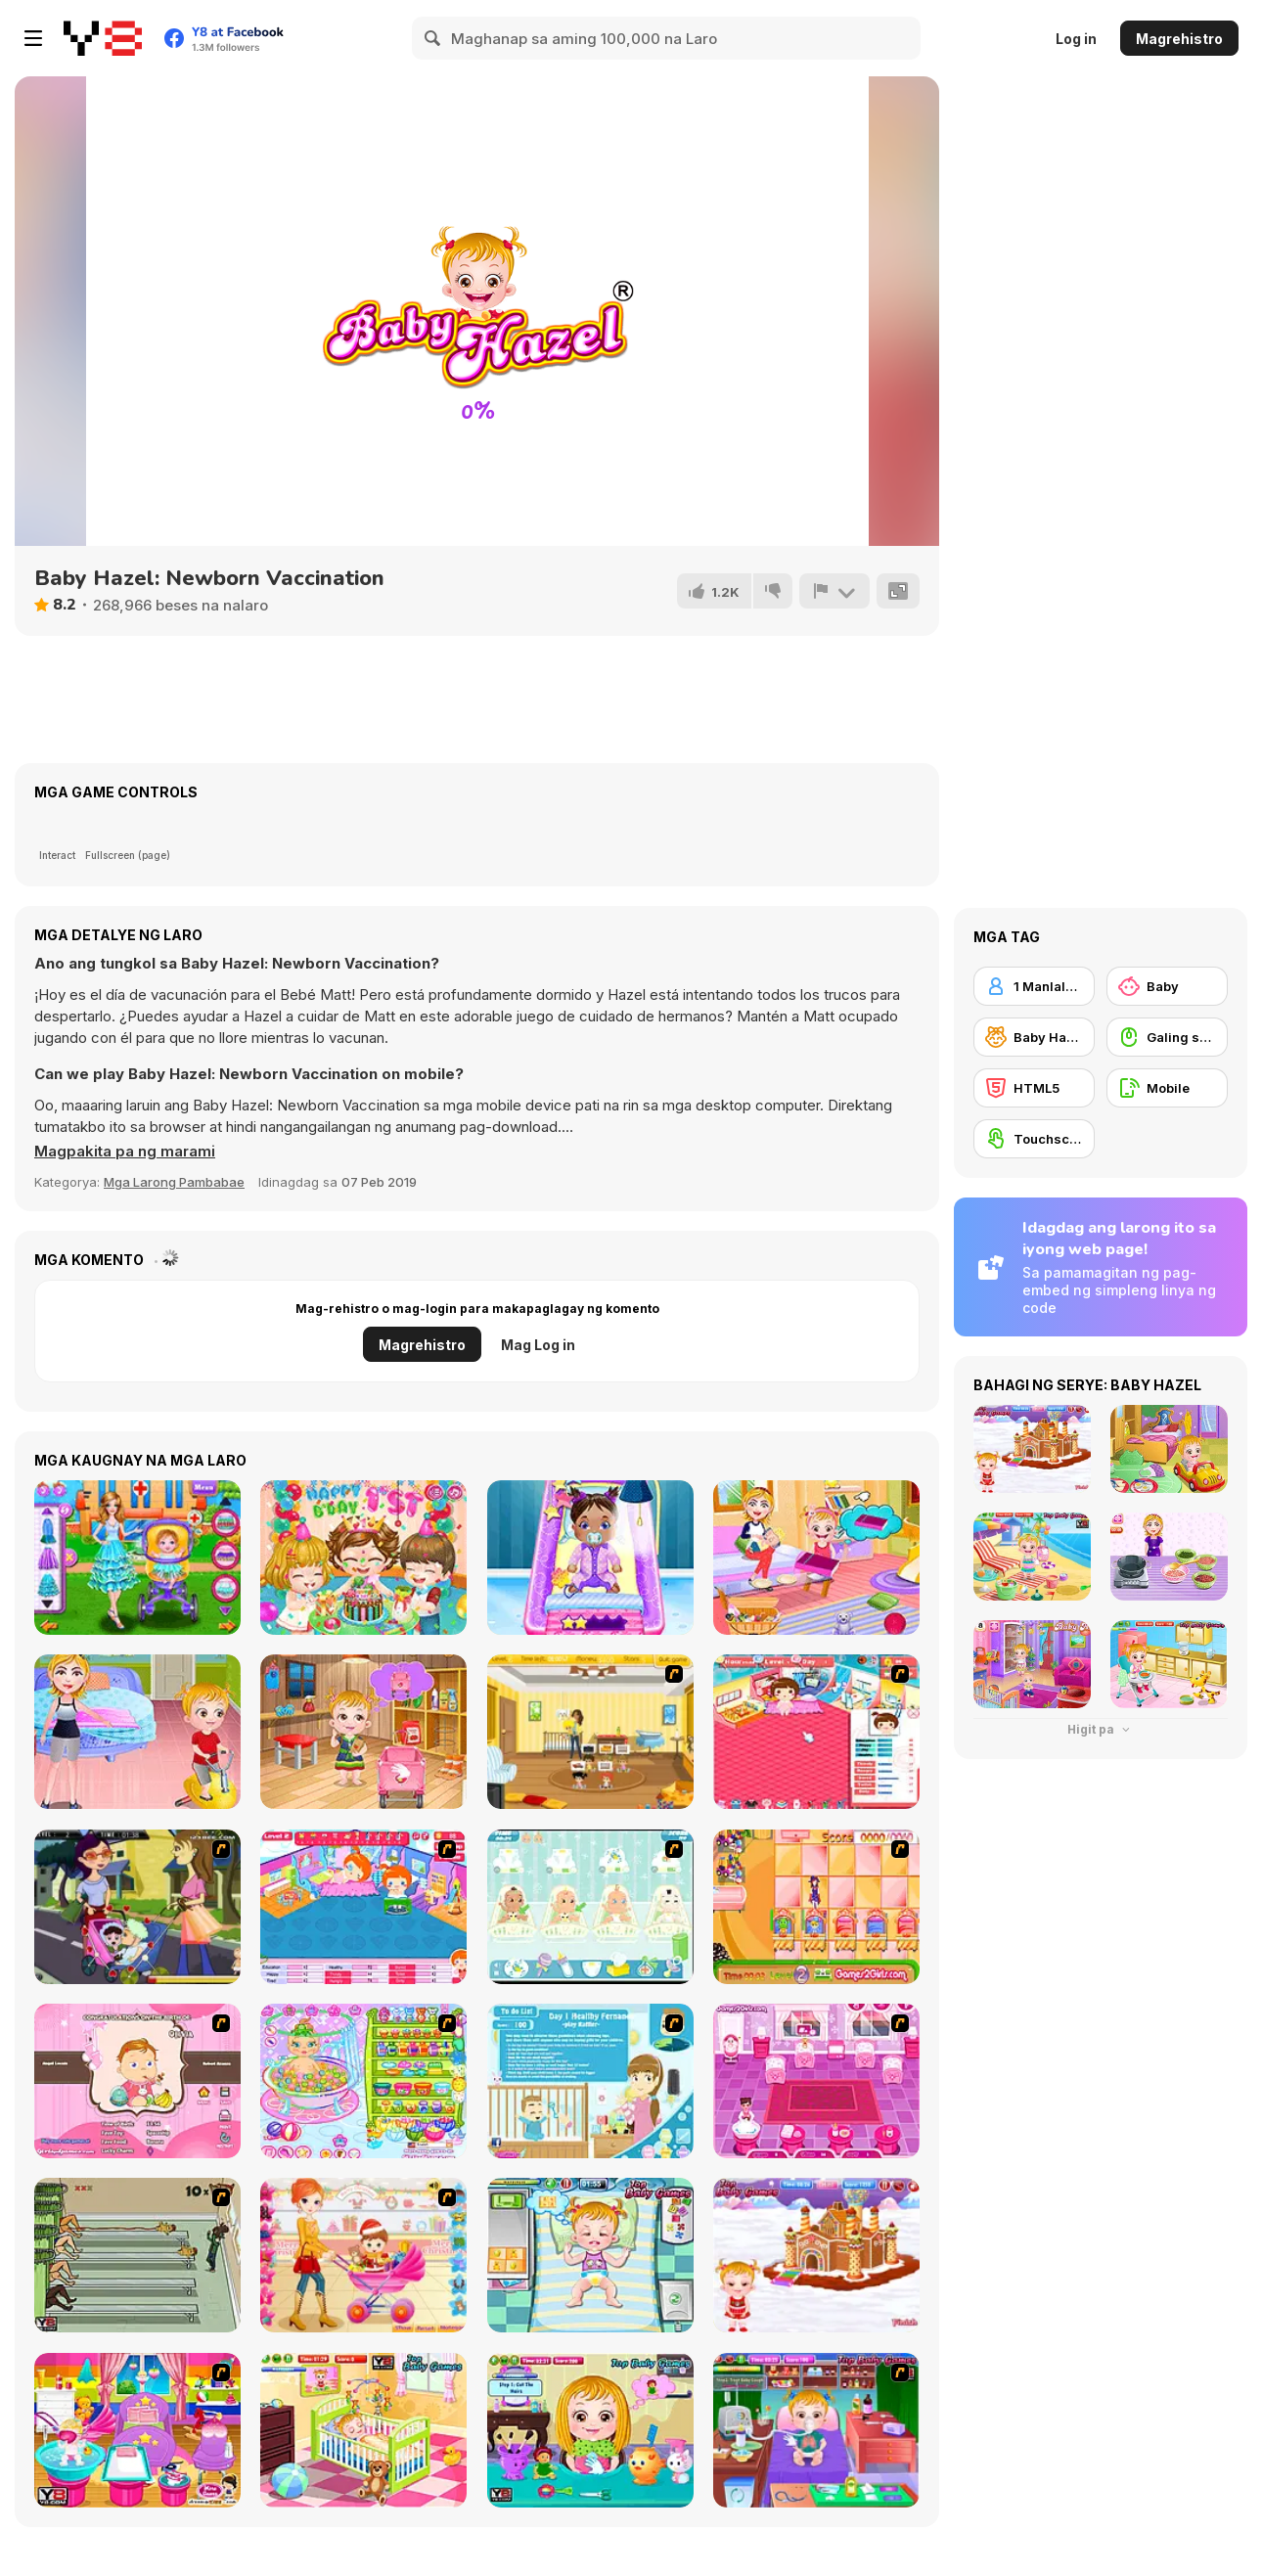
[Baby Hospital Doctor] (137, 1557)
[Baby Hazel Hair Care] (590, 2430)
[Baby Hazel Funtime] (590, 2255)
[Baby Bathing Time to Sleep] (363, 2081)
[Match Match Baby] (137, 2081)
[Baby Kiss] (137, 1907)
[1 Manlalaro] (1034, 986)
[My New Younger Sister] (137, 2430)
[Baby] (1167, 986)
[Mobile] (1167, 1087)
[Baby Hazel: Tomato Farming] (363, 1731)
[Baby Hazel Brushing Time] (363, 2430)
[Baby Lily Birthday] (363, 1557)
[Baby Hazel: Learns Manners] (137, 1731)
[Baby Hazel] (1034, 1037)
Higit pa (1100, 1729)
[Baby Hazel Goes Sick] (816, 2430)
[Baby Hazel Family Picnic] (816, 1557)
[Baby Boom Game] (590, 1907)
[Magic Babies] (816, 1907)
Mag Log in (538, 1344)
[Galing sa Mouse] (1167, 1037)
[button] (124, 1151)
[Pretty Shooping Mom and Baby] (363, 2255)
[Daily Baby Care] (590, 1557)
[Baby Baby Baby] (137, 2255)
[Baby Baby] (816, 1731)
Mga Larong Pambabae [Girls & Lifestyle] (174, 1182)
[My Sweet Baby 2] (363, 1907)
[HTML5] (1034, 1087)
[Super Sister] (590, 2081)
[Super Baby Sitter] (590, 1731)
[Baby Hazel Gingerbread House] (816, 2255)
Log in (1076, 38)
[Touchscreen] (1034, 1138)
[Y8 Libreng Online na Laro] (103, 38)
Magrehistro (1179, 38)
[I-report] (834, 591)
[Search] (433, 38)
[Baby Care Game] (816, 2081)
